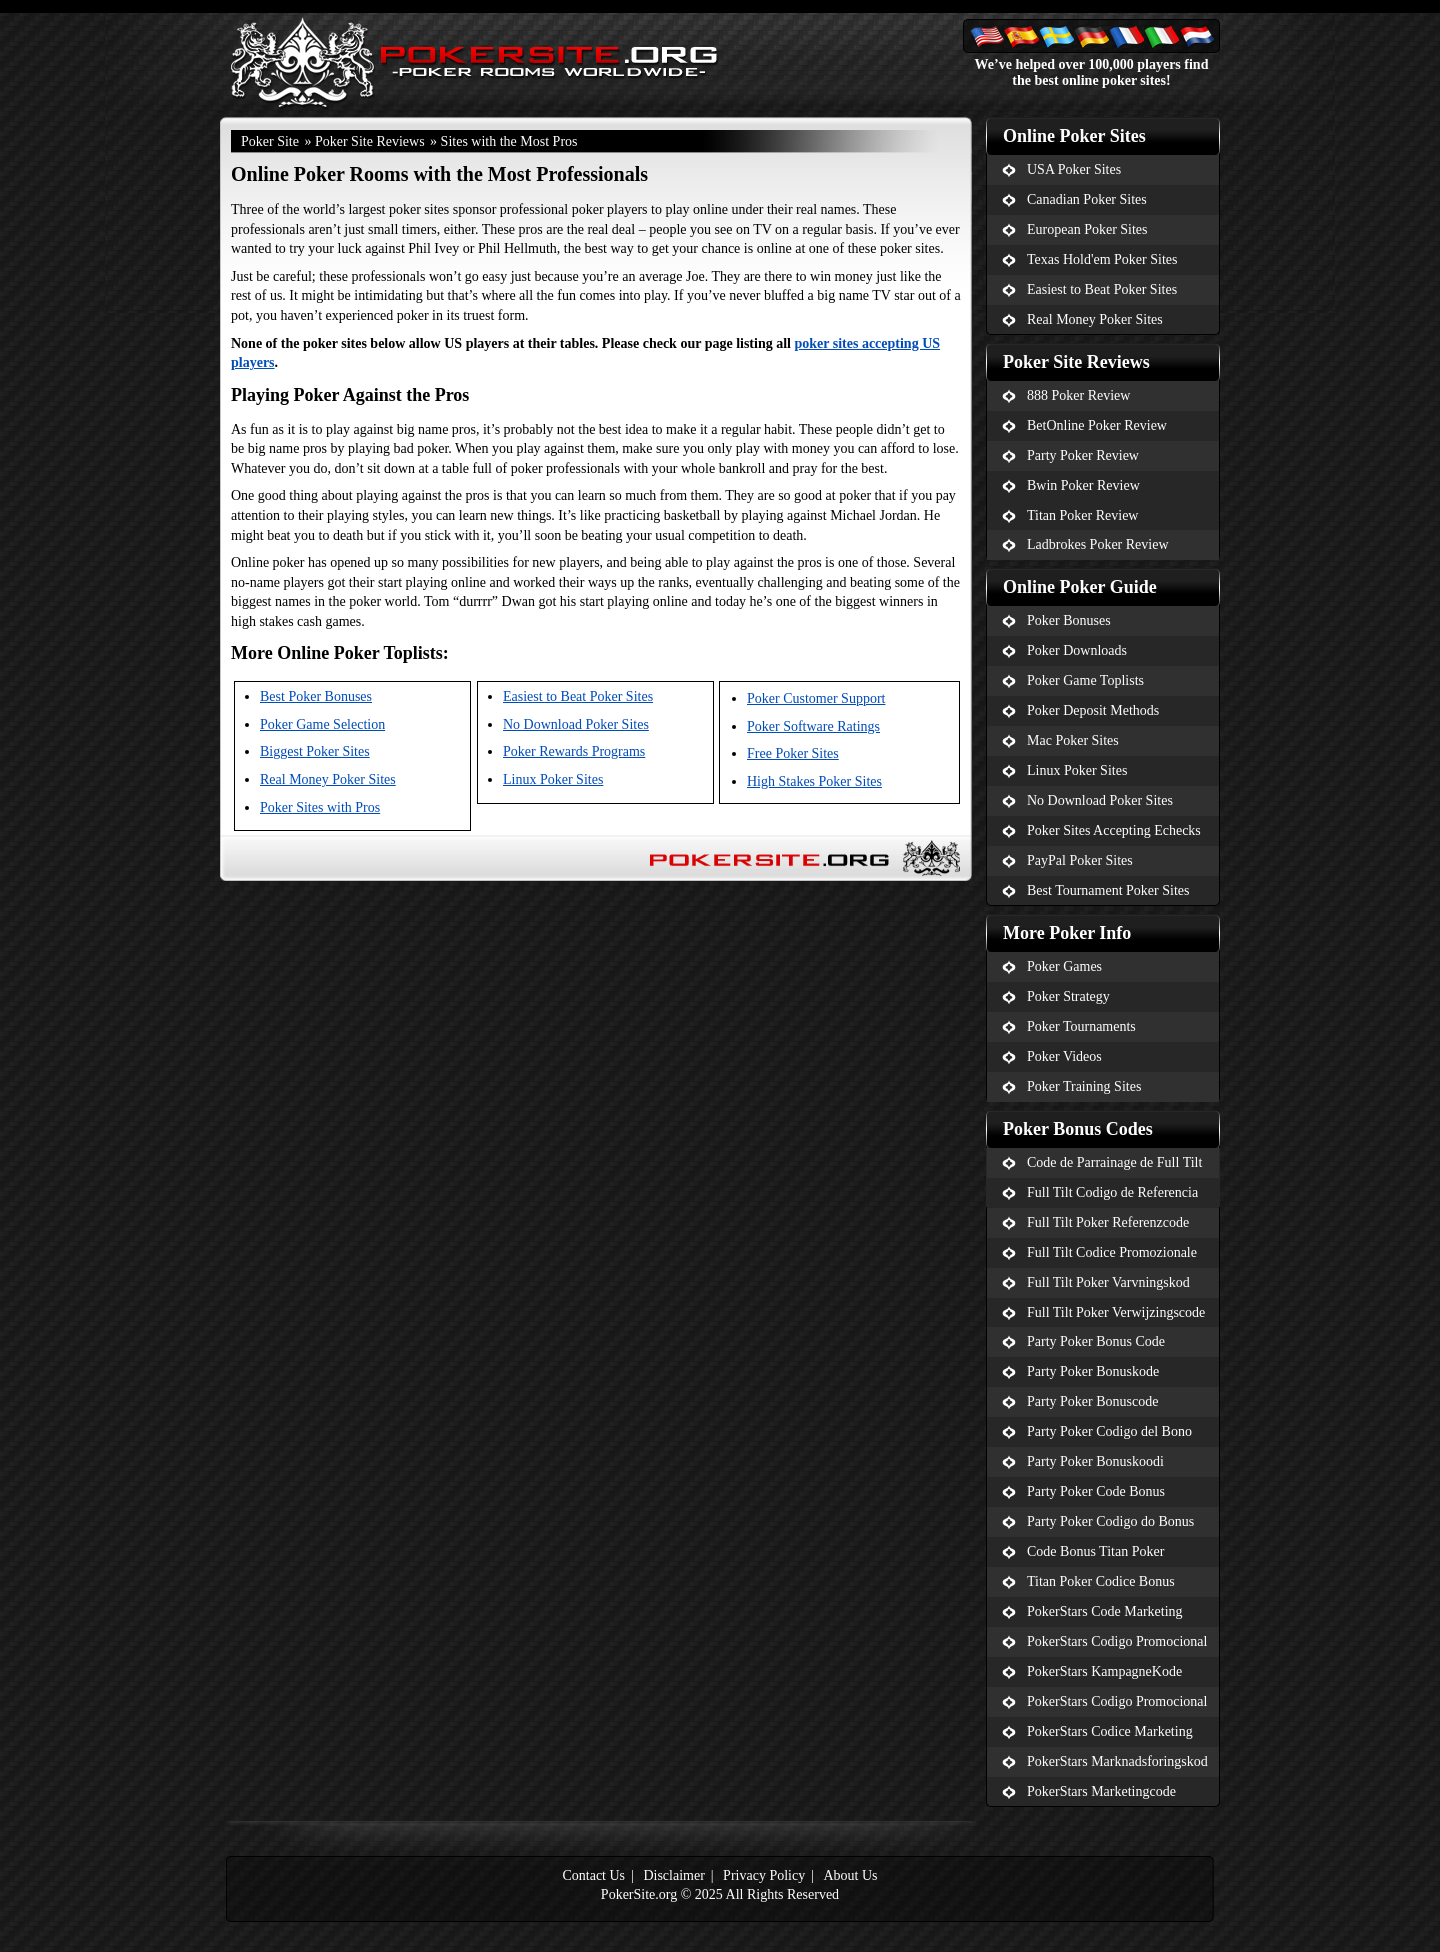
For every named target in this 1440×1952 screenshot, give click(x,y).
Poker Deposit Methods (1093, 710)
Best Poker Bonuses (316, 696)
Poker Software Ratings (813, 726)
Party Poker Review (1083, 455)
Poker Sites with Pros (320, 807)
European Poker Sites (1087, 229)
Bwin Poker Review (1083, 485)
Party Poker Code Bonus (1096, 1491)
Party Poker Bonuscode (1092, 1401)
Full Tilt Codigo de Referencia (1112, 1192)
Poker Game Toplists (1085, 680)
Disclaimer (673, 1875)
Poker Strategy (1068, 996)
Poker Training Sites (1084, 1086)
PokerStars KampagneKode (1104, 1671)
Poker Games (1064, 966)
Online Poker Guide (1080, 587)
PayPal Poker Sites (1080, 860)
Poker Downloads (1077, 650)
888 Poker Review (1078, 395)
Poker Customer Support (816, 698)
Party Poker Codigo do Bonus (1110, 1521)
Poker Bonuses (1069, 620)
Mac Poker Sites (1073, 740)
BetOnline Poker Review (1097, 425)
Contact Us (593, 1875)
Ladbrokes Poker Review (1098, 544)
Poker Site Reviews (370, 141)
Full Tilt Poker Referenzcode (1108, 1222)
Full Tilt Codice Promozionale (1112, 1252)
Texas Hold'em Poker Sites (1102, 259)
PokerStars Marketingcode (1101, 1791)
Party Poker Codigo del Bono (1109, 1431)
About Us (850, 1875)
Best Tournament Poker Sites (1108, 890)
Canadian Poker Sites (1087, 199)
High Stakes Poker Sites (814, 781)
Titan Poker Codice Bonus (1101, 1581)
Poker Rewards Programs (574, 751)
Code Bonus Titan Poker (1095, 1551)
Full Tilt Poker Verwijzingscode (1116, 1312)
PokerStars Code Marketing (1105, 1611)
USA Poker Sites (1074, 169)
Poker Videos (1064, 1056)
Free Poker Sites (793, 753)
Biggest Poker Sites (315, 751)
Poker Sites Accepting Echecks (1114, 830)
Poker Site (270, 141)
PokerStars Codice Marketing (1110, 1731)
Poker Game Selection (322, 724)
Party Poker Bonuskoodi (1095, 1461)
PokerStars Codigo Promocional (1117, 1641)
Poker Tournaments (1081, 1026)
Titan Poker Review (1082, 515)
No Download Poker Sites (576, 724)
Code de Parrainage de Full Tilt (1114, 1162)
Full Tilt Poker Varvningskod (1108, 1282)
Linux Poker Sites (553, 779)
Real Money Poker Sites (328, 779)
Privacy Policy (764, 1875)
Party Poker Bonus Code (1096, 1341)
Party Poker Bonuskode (1093, 1371)
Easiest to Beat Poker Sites (578, 696)
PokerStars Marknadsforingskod (1117, 1761)
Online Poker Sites (1074, 136)
